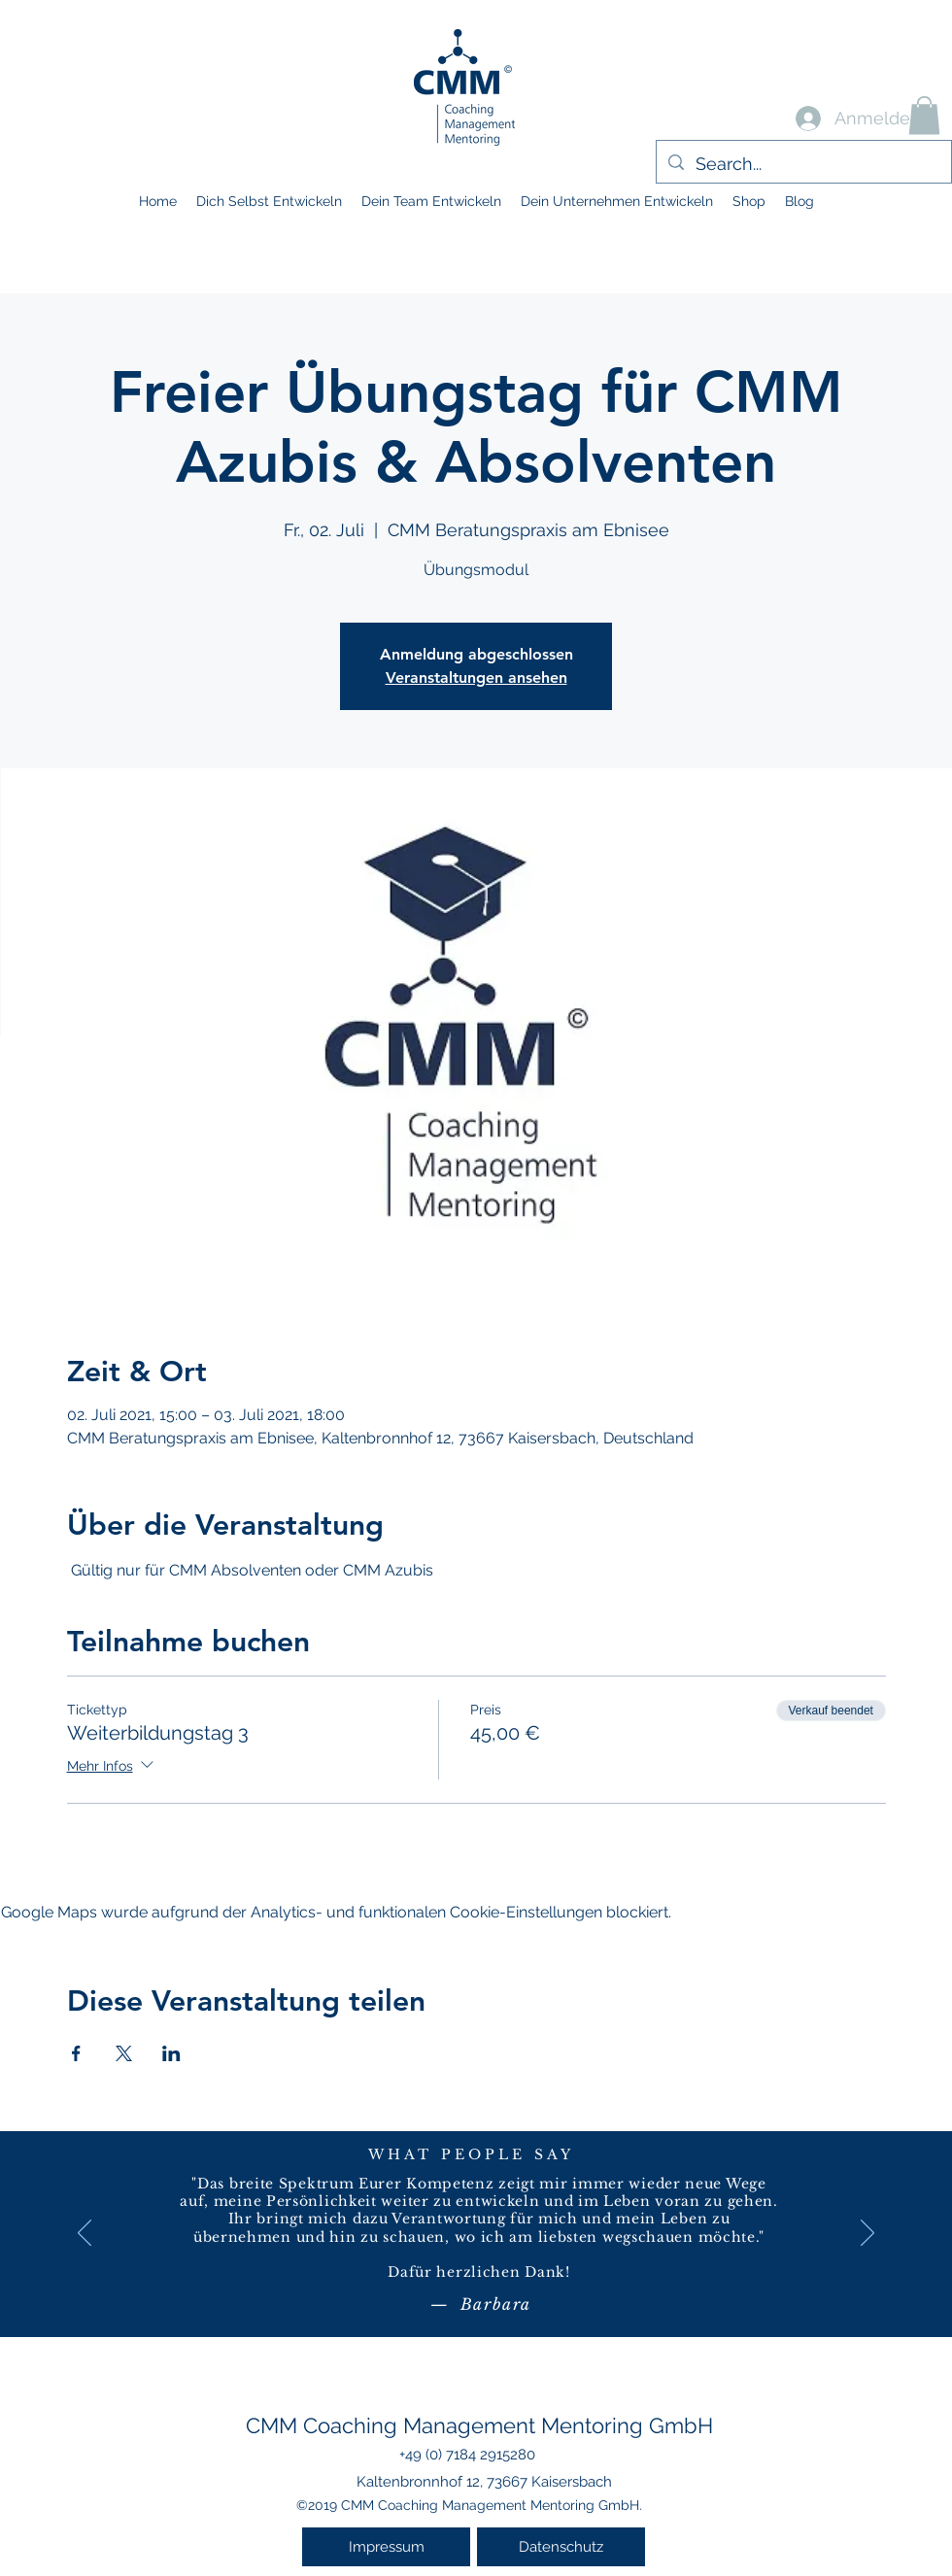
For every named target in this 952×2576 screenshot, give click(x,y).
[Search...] (803, 164)
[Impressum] (386, 2546)
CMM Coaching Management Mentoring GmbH (479, 2425)
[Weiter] (867, 2234)
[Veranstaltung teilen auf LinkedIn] (171, 2053)
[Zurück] (84, 2234)
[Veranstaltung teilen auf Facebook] (76, 2053)
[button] (924, 115)
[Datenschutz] (561, 2546)
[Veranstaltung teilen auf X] (124, 2053)
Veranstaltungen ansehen (476, 677)
